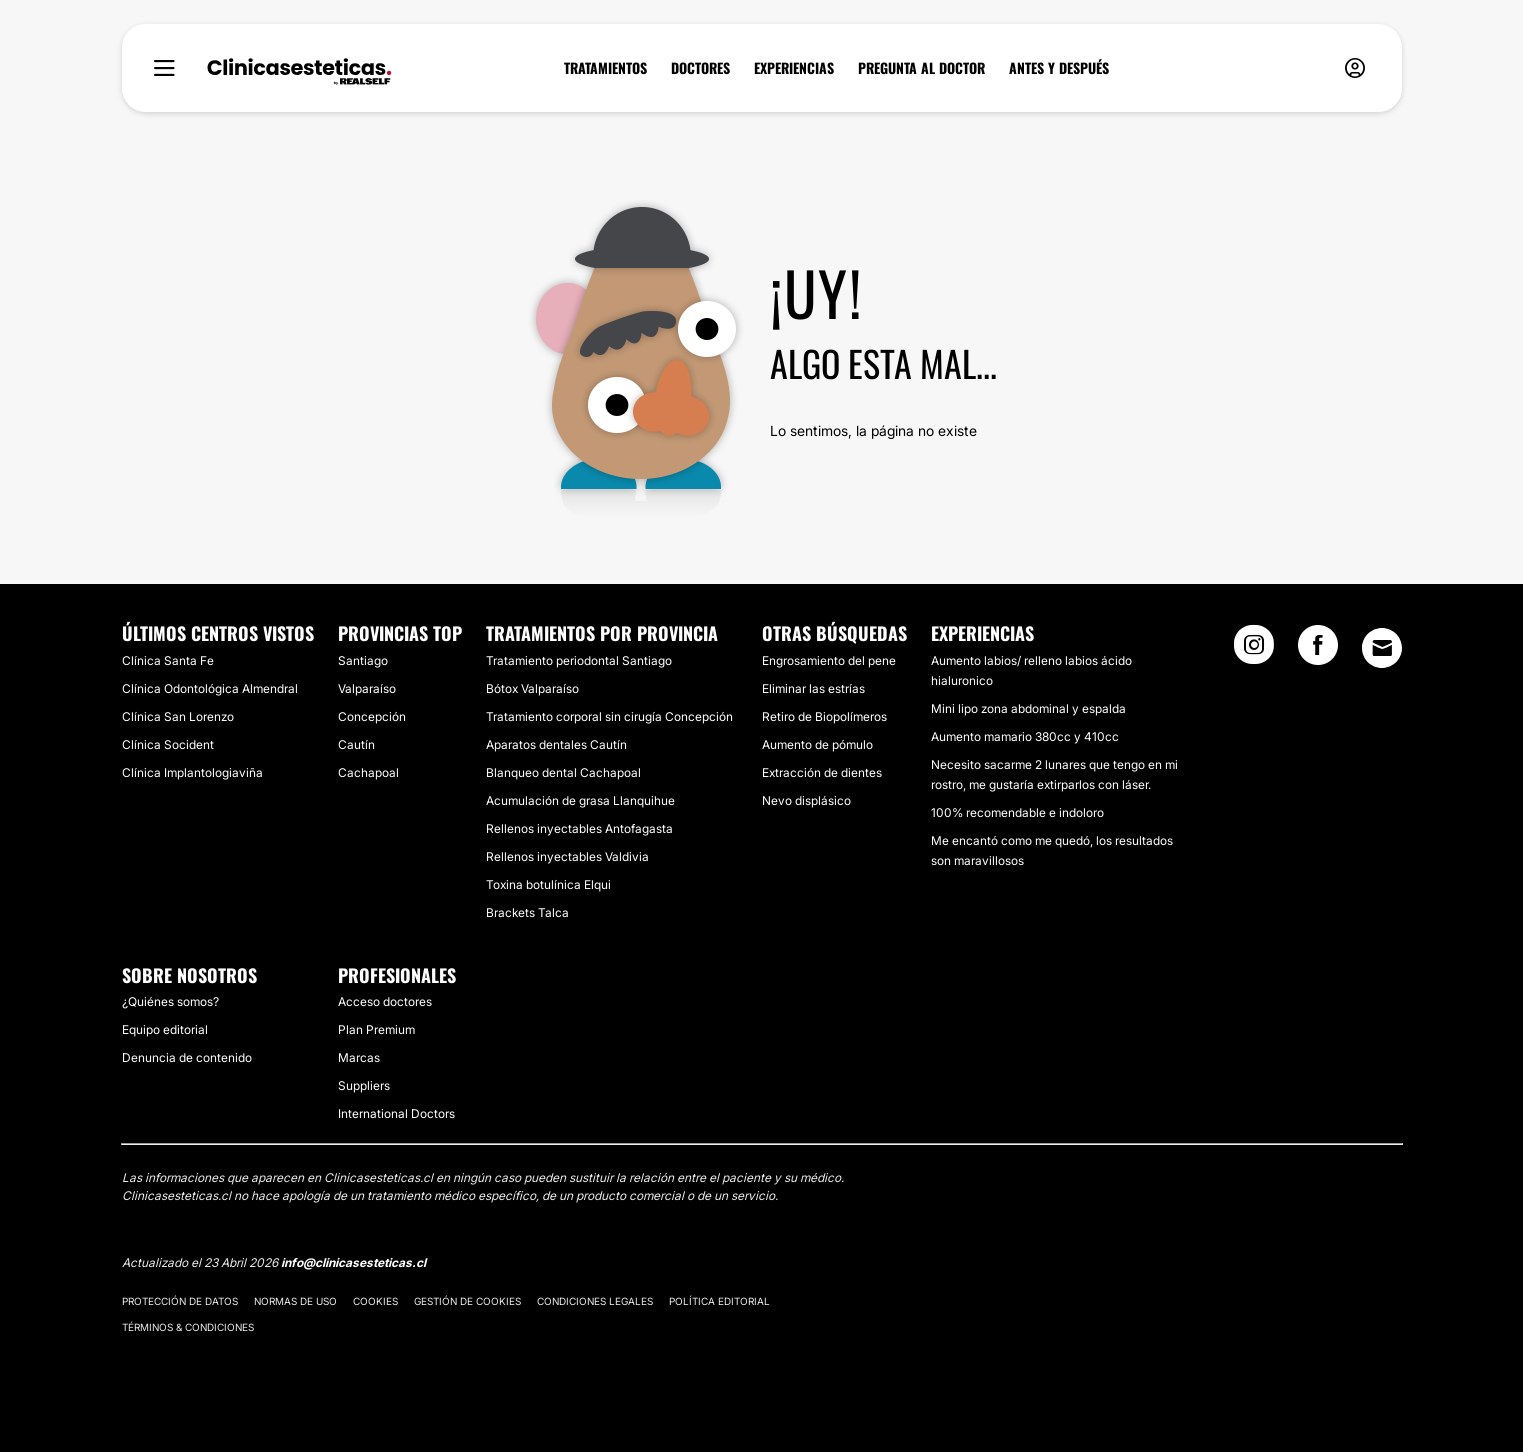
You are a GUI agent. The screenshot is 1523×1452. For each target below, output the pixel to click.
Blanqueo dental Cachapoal (563, 772)
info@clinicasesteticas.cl (353, 1262)
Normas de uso (295, 1301)
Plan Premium (376, 1029)
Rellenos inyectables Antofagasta (579, 828)
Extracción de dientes (822, 772)
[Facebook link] (1318, 651)
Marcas (359, 1057)
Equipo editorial (165, 1029)
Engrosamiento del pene (829, 660)
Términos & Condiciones (188, 1327)
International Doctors (396, 1113)
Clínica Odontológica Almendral (210, 688)
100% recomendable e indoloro (1017, 812)
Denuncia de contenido (187, 1057)
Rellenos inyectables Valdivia (567, 856)
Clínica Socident (168, 744)
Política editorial (719, 1301)
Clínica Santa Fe (168, 660)
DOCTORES (700, 68)
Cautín (356, 744)
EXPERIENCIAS (794, 68)
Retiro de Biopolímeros (824, 716)
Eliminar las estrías (813, 688)
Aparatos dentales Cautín (556, 744)
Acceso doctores (385, 1001)
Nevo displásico (806, 800)
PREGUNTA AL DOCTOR (921, 68)
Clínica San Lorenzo (178, 716)
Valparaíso (367, 688)
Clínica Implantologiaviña (192, 772)
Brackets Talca (527, 912)
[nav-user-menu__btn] (1355, 68)
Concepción (372, 716)
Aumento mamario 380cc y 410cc (1025, 736)
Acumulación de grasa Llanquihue (580, 800)
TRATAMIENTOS (605, 68)
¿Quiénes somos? (170, 1001)
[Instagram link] (1254, 651)
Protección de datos (180, 1301)
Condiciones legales (595, 1301)
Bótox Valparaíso (532, 688)
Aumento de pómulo (817, 744)
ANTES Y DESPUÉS (1059, 68)
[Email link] (1382, 648)
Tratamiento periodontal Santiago (579, 660)
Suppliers (364, 1085)
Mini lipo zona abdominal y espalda (1028, 708)
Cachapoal (368, 772)
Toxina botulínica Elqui (548, 884)
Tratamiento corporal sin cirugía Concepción (609, 716)
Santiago (363, 660)
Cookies (375, 1301)
